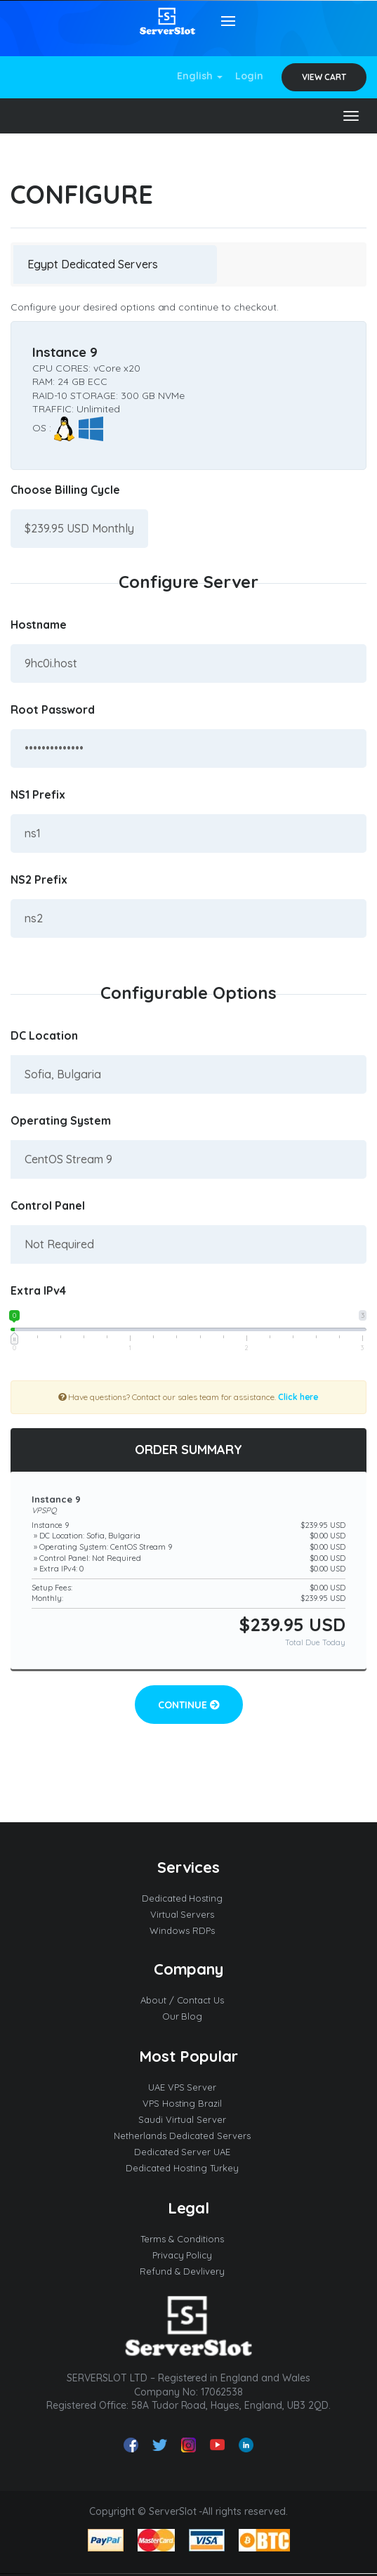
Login (249, 76)
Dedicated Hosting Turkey (188, 2167)
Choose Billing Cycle (65, 489)
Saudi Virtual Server (188, 2119)
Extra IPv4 (38, 1290)
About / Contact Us (188, 2000)
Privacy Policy (188, 2255)
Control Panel (48, 1205)
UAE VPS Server (189, 2087)
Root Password (53, 709)
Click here (298, 1397)
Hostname (39, 624)
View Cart (324, 77)
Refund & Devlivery (188, 2271)
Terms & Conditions (188, 2238)
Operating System (61, 1120)
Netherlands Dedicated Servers (188, 2135)
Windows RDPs (188, 1930)
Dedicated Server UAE (189, 2151)
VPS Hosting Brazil (189, 2103)
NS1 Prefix (38, 794)
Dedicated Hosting (189, 1898)
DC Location (44, 1035)
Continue (189, 1705)
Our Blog (189, 2016)
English (200, 76)
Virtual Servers (188, 1914)
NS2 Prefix (39, 879)
